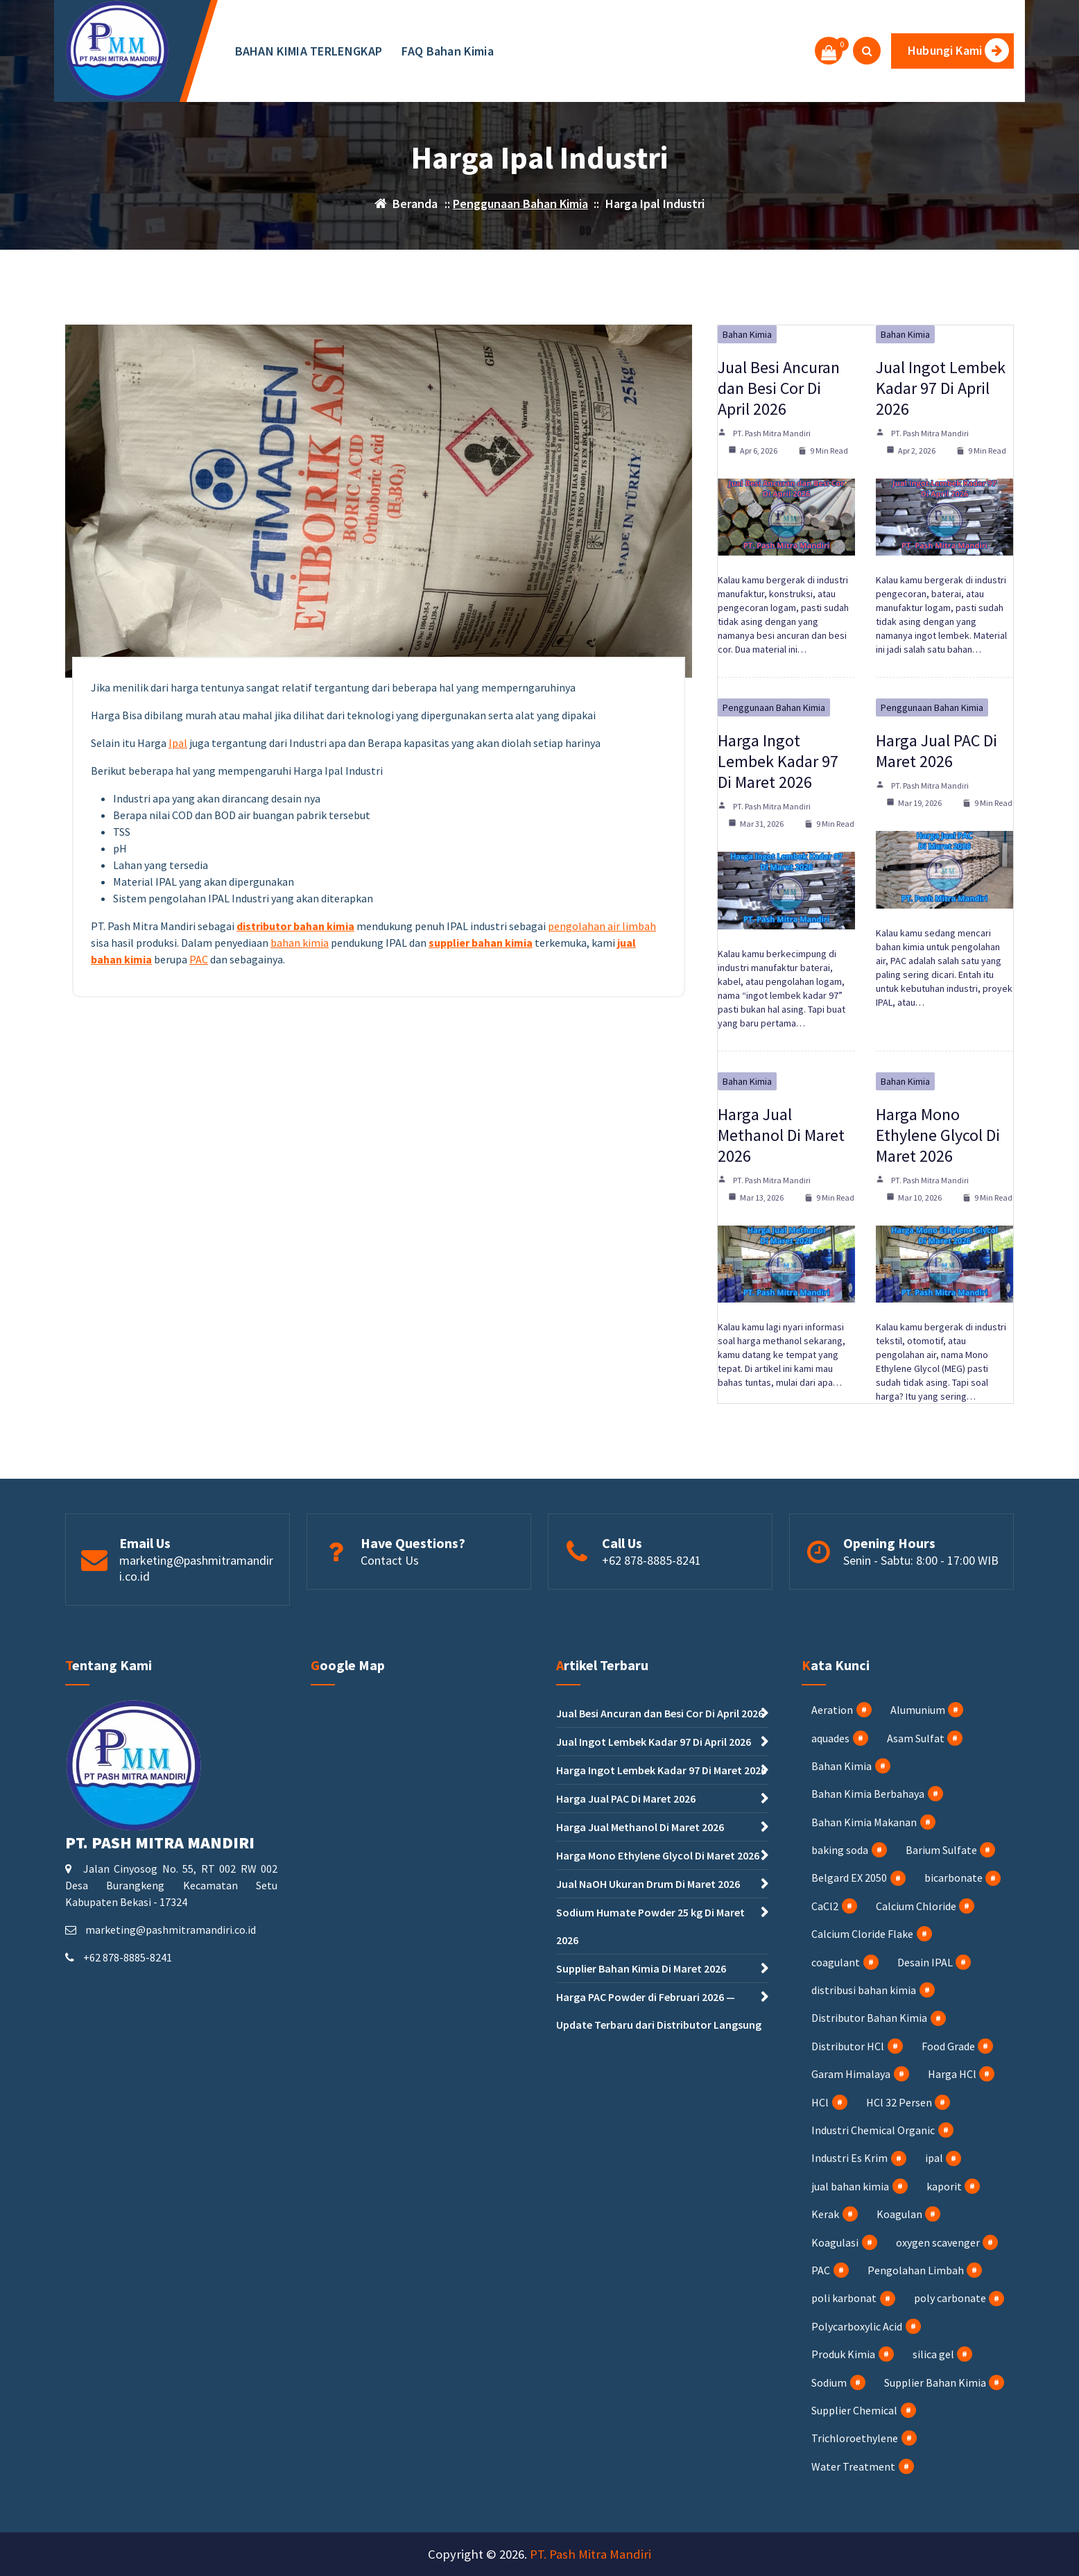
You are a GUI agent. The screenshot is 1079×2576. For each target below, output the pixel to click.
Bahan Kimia (747, 334)
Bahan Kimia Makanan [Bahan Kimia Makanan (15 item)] (864, 1822)
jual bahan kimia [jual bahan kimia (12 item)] (850, 2186)
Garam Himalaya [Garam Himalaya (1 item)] (850, 2074)
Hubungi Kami (958, 50)
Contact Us (390, 1560)
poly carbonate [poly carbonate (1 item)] (950, 2298)
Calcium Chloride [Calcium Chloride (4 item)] (916, 1906)
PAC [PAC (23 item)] (820, 2270)
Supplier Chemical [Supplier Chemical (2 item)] (854, 2410)
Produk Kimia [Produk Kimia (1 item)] (843, 2354)
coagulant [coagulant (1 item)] (835, 1962)
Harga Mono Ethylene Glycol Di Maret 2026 (938, 1135)
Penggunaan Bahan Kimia (520, 204)
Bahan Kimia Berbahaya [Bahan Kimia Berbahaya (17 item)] (867, 1794)
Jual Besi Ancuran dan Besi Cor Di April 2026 (779, 388)
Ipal (178, 743)
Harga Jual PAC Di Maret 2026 (936, 751)
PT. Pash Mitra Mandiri (772, 433)
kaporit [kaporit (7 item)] (944, 2186)
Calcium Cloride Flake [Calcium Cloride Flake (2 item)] (862, 1934)
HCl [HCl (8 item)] (820, 2102)
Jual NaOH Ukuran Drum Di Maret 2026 (648, 1884)
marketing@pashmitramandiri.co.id (170, 1930)
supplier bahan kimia (481, 943)
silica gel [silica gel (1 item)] (933, 2354)
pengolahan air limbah (602, 926)
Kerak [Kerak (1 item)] (825, 2214)
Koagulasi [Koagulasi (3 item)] (834, 2242)
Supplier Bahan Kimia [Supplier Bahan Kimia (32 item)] (935, 2382)
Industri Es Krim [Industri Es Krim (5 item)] (849, 2158)
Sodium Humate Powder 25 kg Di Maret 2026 (650, 1926)
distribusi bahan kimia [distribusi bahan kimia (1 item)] (863, 1990)
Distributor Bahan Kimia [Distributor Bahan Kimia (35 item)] (869, 2018)
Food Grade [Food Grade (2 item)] (948, 2046)
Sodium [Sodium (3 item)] (829, 2382)
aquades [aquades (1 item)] (830, 1738)
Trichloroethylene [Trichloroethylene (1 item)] (854, 2438)
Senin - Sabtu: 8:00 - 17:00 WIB (921, 1560)
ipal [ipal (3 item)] (934, 2158)
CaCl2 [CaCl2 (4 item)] (824, 1906)
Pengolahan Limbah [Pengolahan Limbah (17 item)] (915, 2270)
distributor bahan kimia (295, 926)
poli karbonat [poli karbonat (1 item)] (844, 2298)
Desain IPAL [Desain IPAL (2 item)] (925, 1962)
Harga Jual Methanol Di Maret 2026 (781, 1135)
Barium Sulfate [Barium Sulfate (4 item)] (941, 1850)
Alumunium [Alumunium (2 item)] (917, 1710)
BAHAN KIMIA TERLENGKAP (309, 51)
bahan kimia (299, 943)
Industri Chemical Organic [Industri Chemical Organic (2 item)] (873, 2130)
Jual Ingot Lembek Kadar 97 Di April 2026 (940, 388)
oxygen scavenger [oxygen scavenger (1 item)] (938, 2242)
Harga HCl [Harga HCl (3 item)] (952, 2074)
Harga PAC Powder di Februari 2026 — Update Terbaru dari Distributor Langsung (658, 2011)
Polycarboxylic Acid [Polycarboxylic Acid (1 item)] (856, 2326)
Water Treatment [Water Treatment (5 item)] (853, 2466)
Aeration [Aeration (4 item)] (832, 1710)
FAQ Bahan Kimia (448, 51)
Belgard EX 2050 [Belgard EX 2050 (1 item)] (849, 1877)
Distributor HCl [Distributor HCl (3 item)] (847, 2046)
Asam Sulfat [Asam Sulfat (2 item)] (915, 1738)
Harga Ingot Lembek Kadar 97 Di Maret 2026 (778, 761)
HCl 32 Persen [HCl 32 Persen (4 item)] (899, 2102)
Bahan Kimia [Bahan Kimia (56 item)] (841, 1766)
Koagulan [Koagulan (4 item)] (899, 2214)
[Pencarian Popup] (867, 51)
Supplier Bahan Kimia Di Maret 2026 (641, 1968)
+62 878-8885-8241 (651, 1560)
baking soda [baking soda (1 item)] (839, 1850)
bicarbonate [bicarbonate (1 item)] (953, 1877)
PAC (198, 959)
